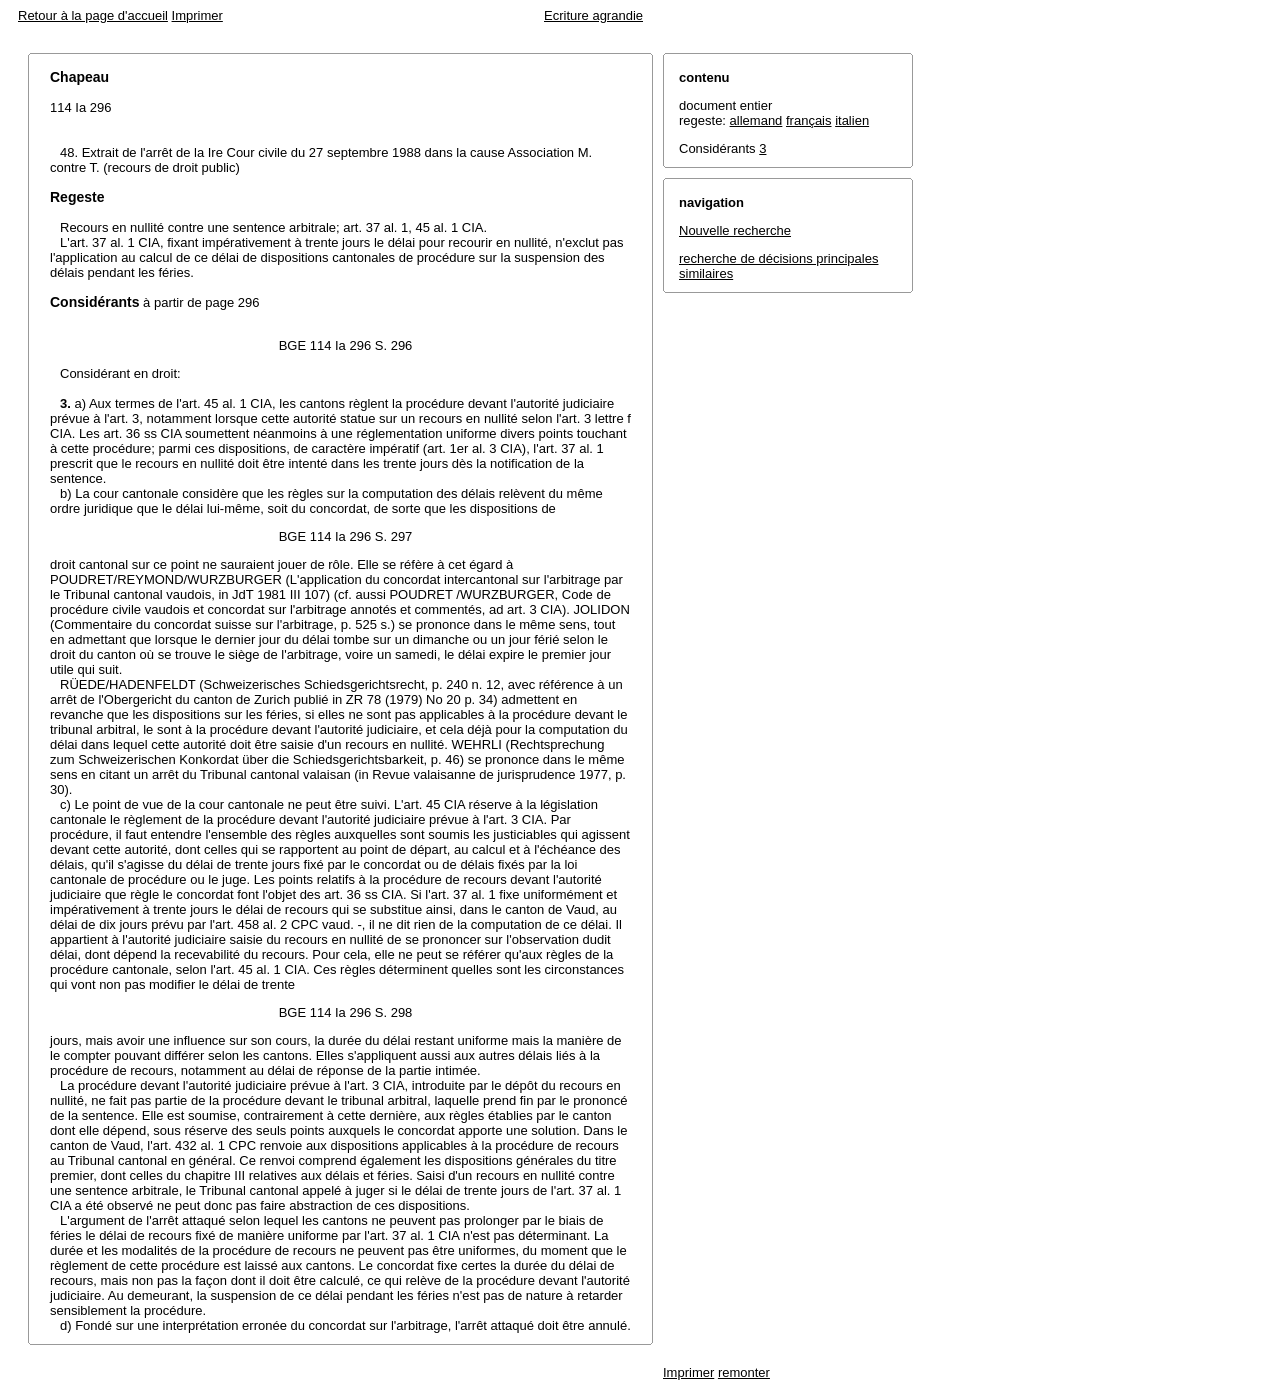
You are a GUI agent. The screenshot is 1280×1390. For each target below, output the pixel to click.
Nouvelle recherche (735, 230)
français (809, 120)
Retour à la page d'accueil (93, 15)
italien (852, 120)
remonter (744, 1372)
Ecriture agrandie (593, 15)
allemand (756, 120)
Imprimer (197, 15)
